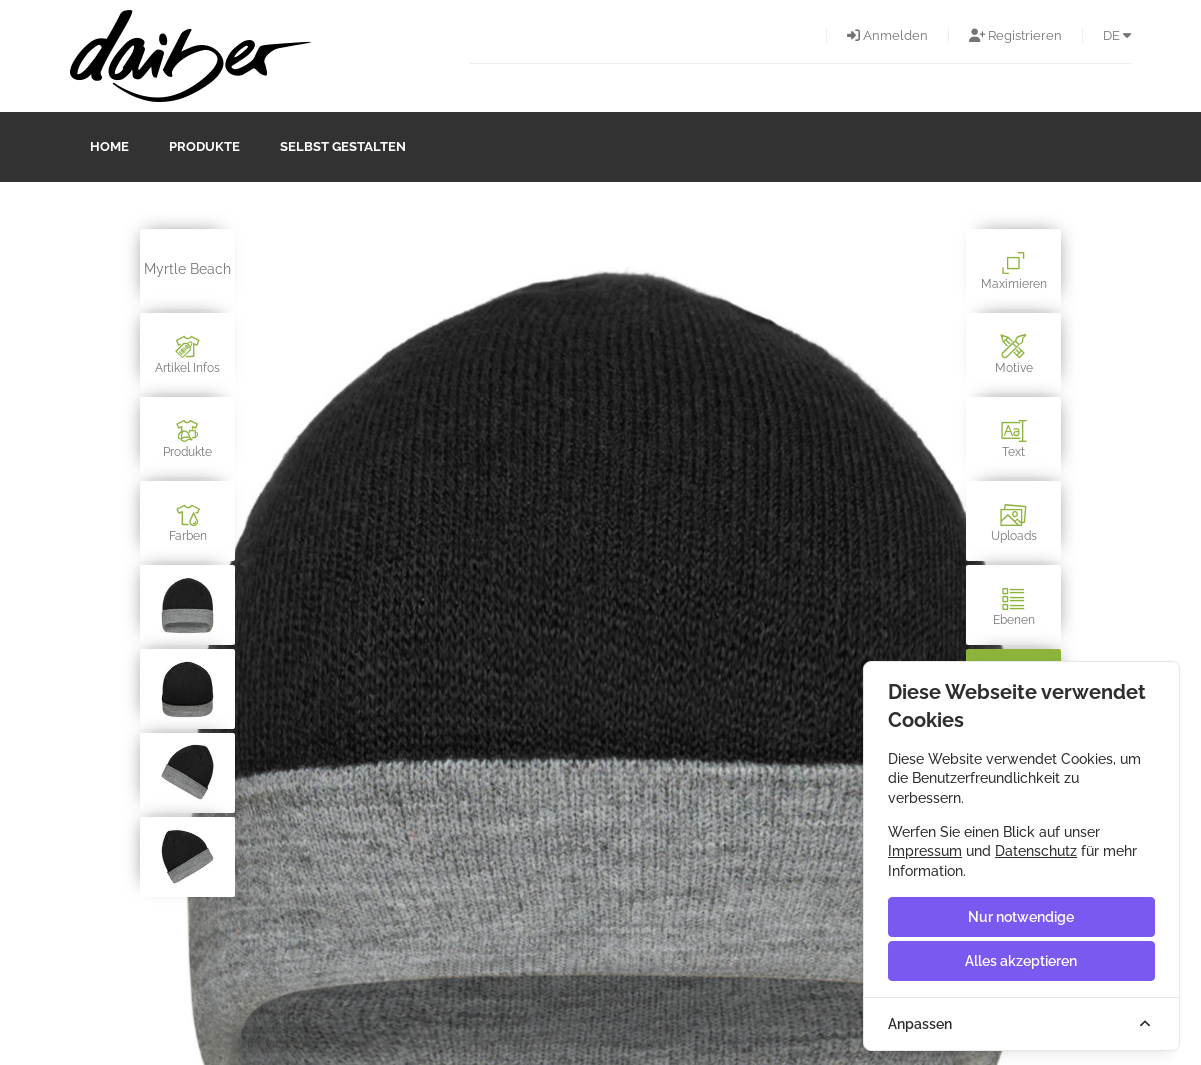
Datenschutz (1036, 851)
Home (109, 146)
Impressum (925, 851)
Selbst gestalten (343, 146)
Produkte (204, 146)
